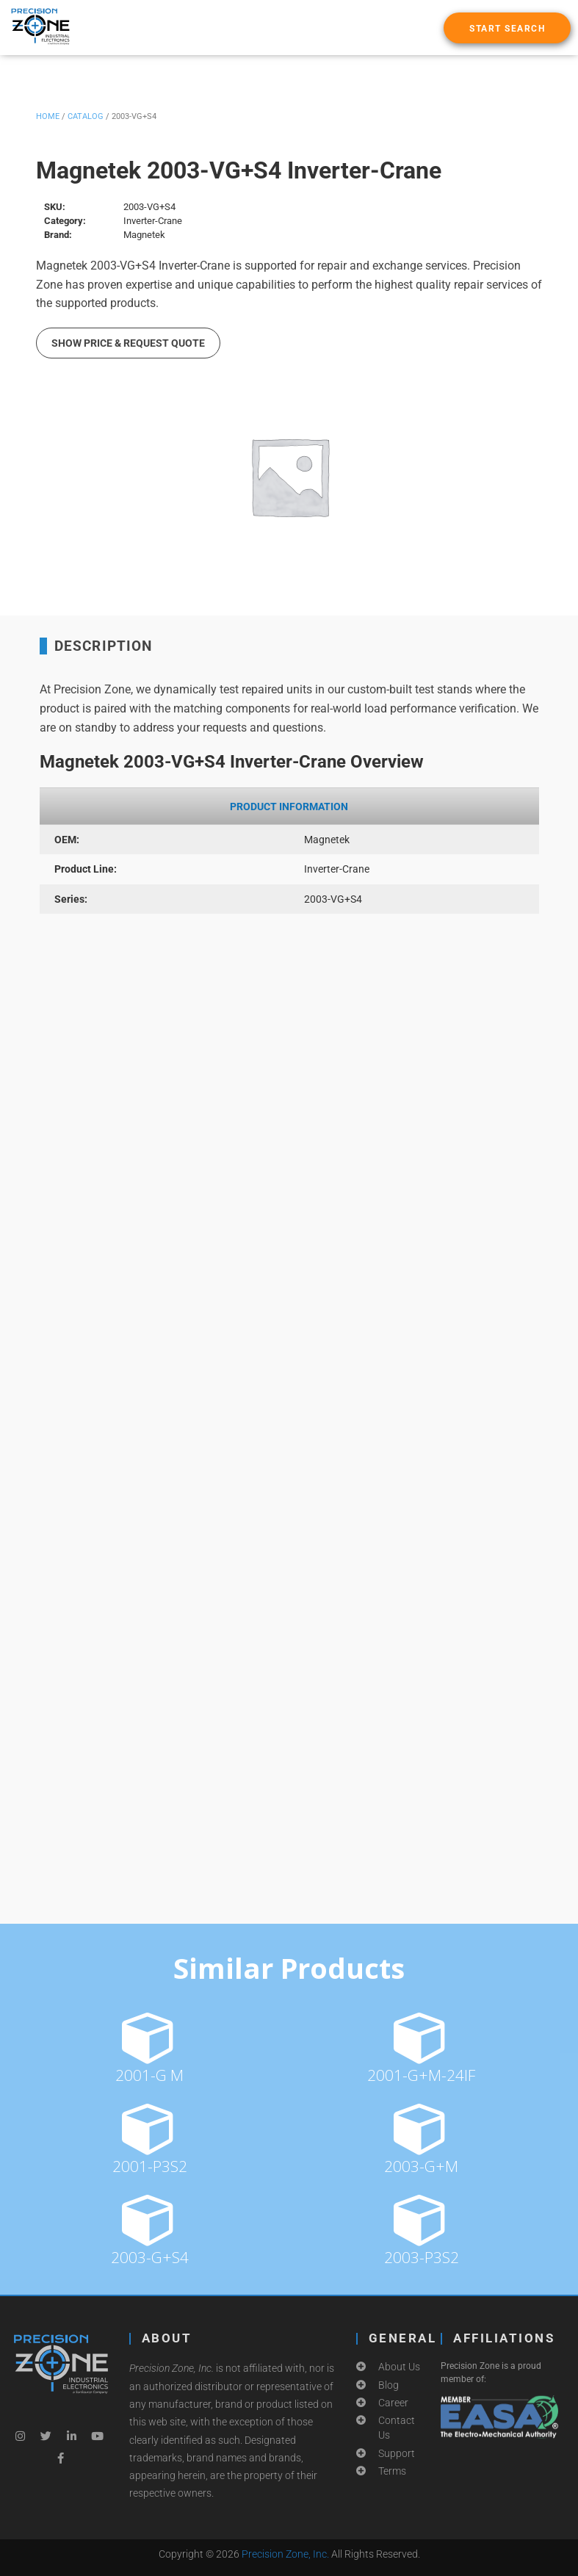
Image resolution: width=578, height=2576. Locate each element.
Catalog (86, 116)
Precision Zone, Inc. (285, 2554)
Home (47, 116)
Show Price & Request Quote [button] (128, 343)
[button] (507, 27)
